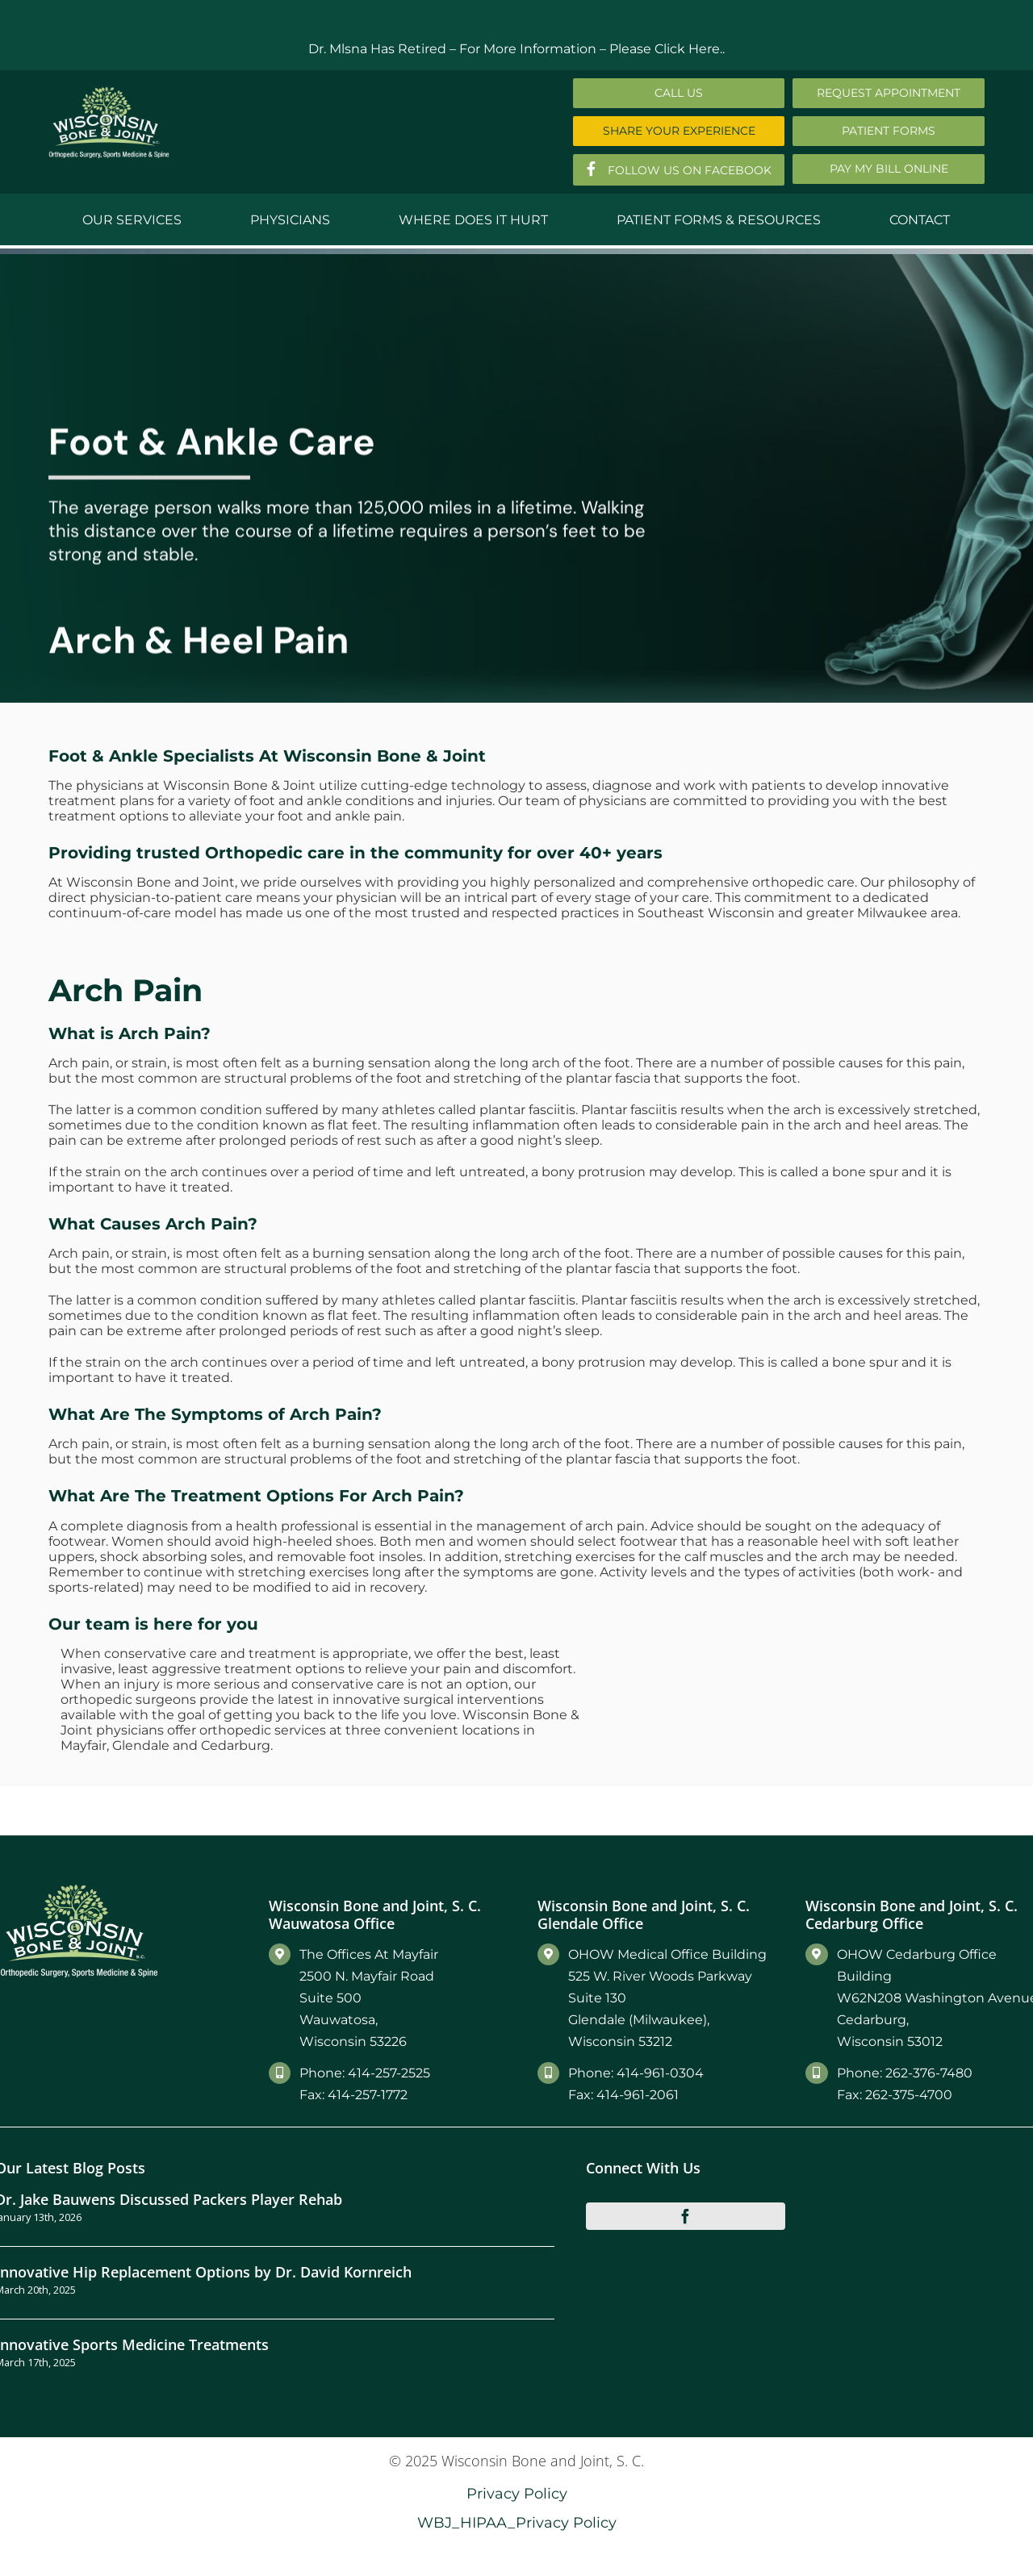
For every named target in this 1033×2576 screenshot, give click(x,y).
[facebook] (686, 2216)
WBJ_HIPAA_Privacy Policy (517, 2522)
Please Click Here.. (667, 48)
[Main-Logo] (108, 92)
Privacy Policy (516, 2493)
